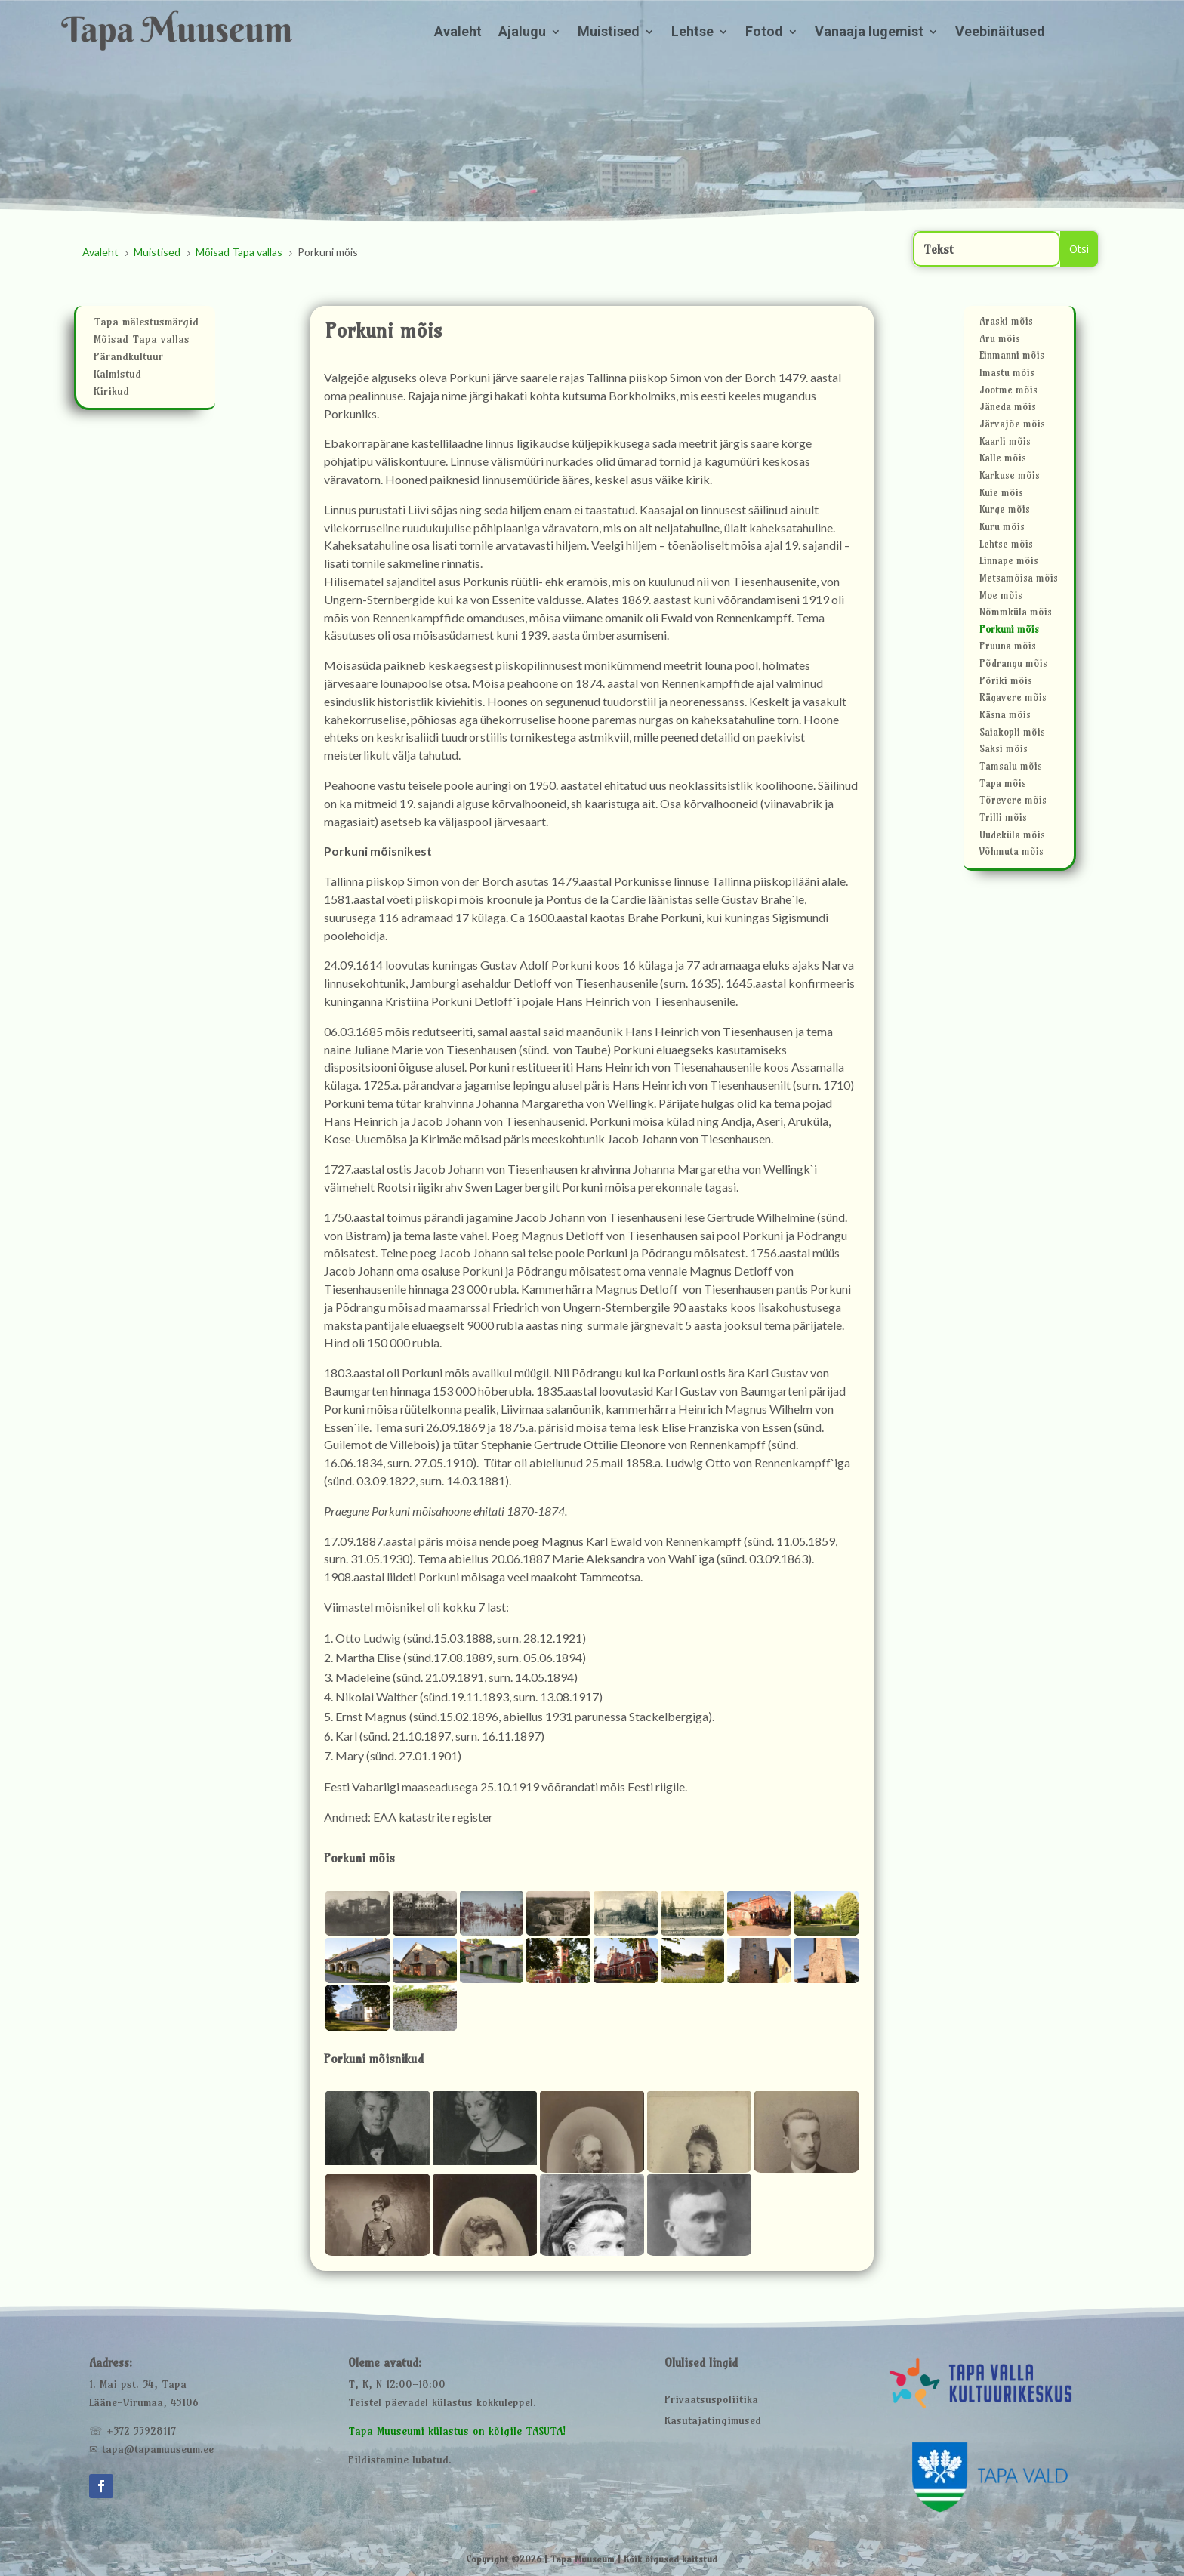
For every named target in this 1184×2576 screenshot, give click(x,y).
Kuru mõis (1002, 529)
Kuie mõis (1001, 495)
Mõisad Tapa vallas (142, 341)
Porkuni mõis (1009, 632)
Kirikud (111, 393)
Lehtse (692, 32)
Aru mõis (999, 341)
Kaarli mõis (1005, 444)
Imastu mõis (1006, 375)
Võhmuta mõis (1011, 854)
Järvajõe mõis (1012, 426)
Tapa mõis (1002, 786)
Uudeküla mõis (1012, 837)
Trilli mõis (1003, 820)
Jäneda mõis (1007, 409)
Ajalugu (522, 32)
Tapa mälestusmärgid (146, 324)
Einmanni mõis (1011, 357)
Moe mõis (1000, 598)
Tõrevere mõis (1013, 802)
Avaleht (458, 32)
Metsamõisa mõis (1018, 580)
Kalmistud (117, 376)
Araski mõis (1006, 323)
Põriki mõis (1005, 683)
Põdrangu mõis (1013, 666)
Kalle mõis (1002, 460)
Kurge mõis (1004, 511)
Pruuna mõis (1007, 648)
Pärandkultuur (128, 358)
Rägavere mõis (1013, 700)
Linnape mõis (1008, 563)
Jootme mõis (1008, 392)
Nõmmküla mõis (1015, 614)
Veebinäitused (1000, 32)
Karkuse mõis (1009, 478)
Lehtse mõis (1006, 546)
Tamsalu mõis (1010, 768)
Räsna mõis (1005, 717)
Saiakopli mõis (1012, 734)
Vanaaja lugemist (869, 32)
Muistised (609, 32)
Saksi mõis (1003, 751)
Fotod (764, 32)
